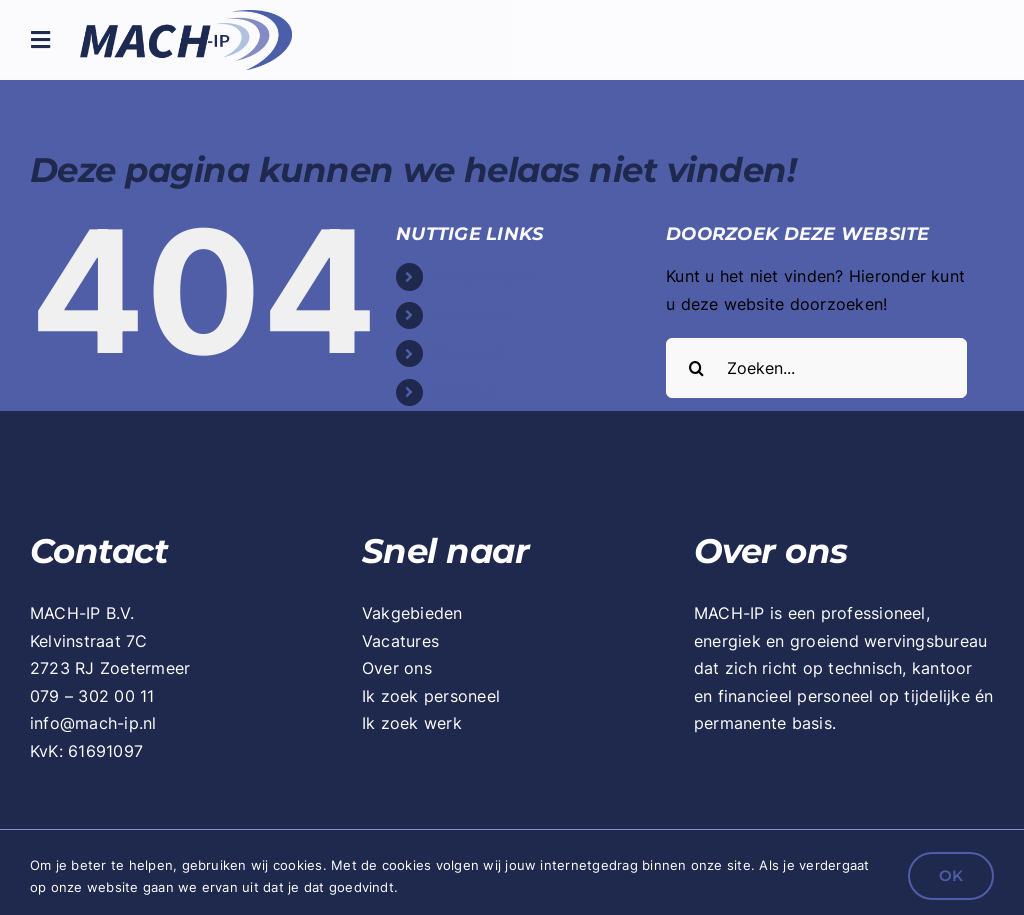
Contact (465, 392)
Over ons (469, 353)
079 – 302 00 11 (92, 696)
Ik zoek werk (412, 723)
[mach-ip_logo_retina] (186, 18)
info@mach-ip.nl (93, 723)
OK (951, 875)
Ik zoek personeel (431, 696)
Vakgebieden (484, 276)
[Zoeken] (696, 368)
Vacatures (472, 315)
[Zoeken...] (816, 368)
